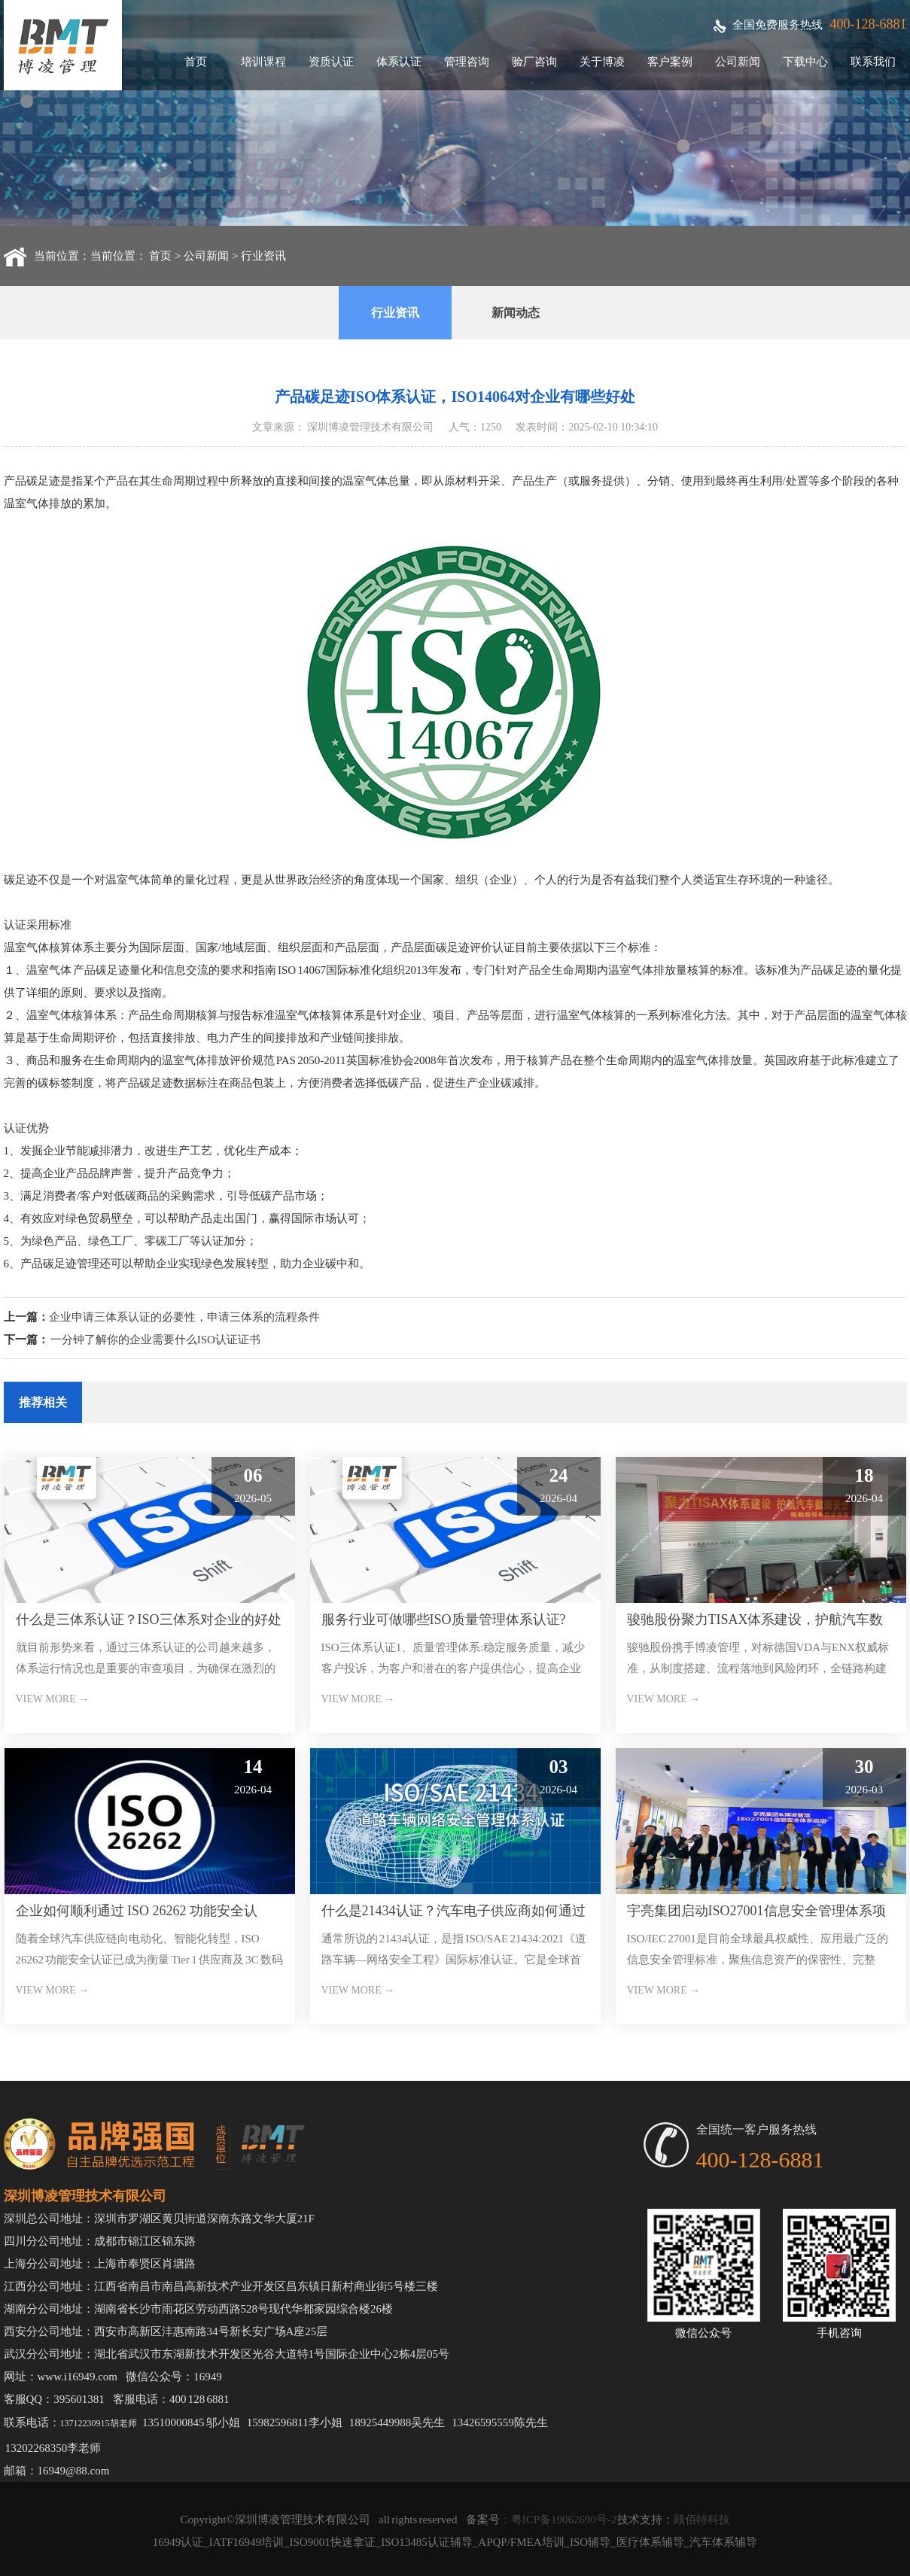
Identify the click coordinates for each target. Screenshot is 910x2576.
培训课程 (263, 62)
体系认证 (399, 62)
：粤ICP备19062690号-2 (558, 2520)
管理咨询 (466, 62)
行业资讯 (263, 256)
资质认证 (331, 62)
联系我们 (873, 62)
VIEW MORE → (53, 1699)
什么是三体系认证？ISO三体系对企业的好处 (149, 1619)
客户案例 (669, 62)
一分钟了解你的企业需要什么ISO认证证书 (155, 1340)
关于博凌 (602, 62)
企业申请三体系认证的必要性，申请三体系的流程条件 (184, 1317)
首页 (195, 62)
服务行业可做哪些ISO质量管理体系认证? (443, 1619)
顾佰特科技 (702, 2520)
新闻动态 (516, 312)
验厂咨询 (534, 62)
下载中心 (805, 62)
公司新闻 (737, 62)
